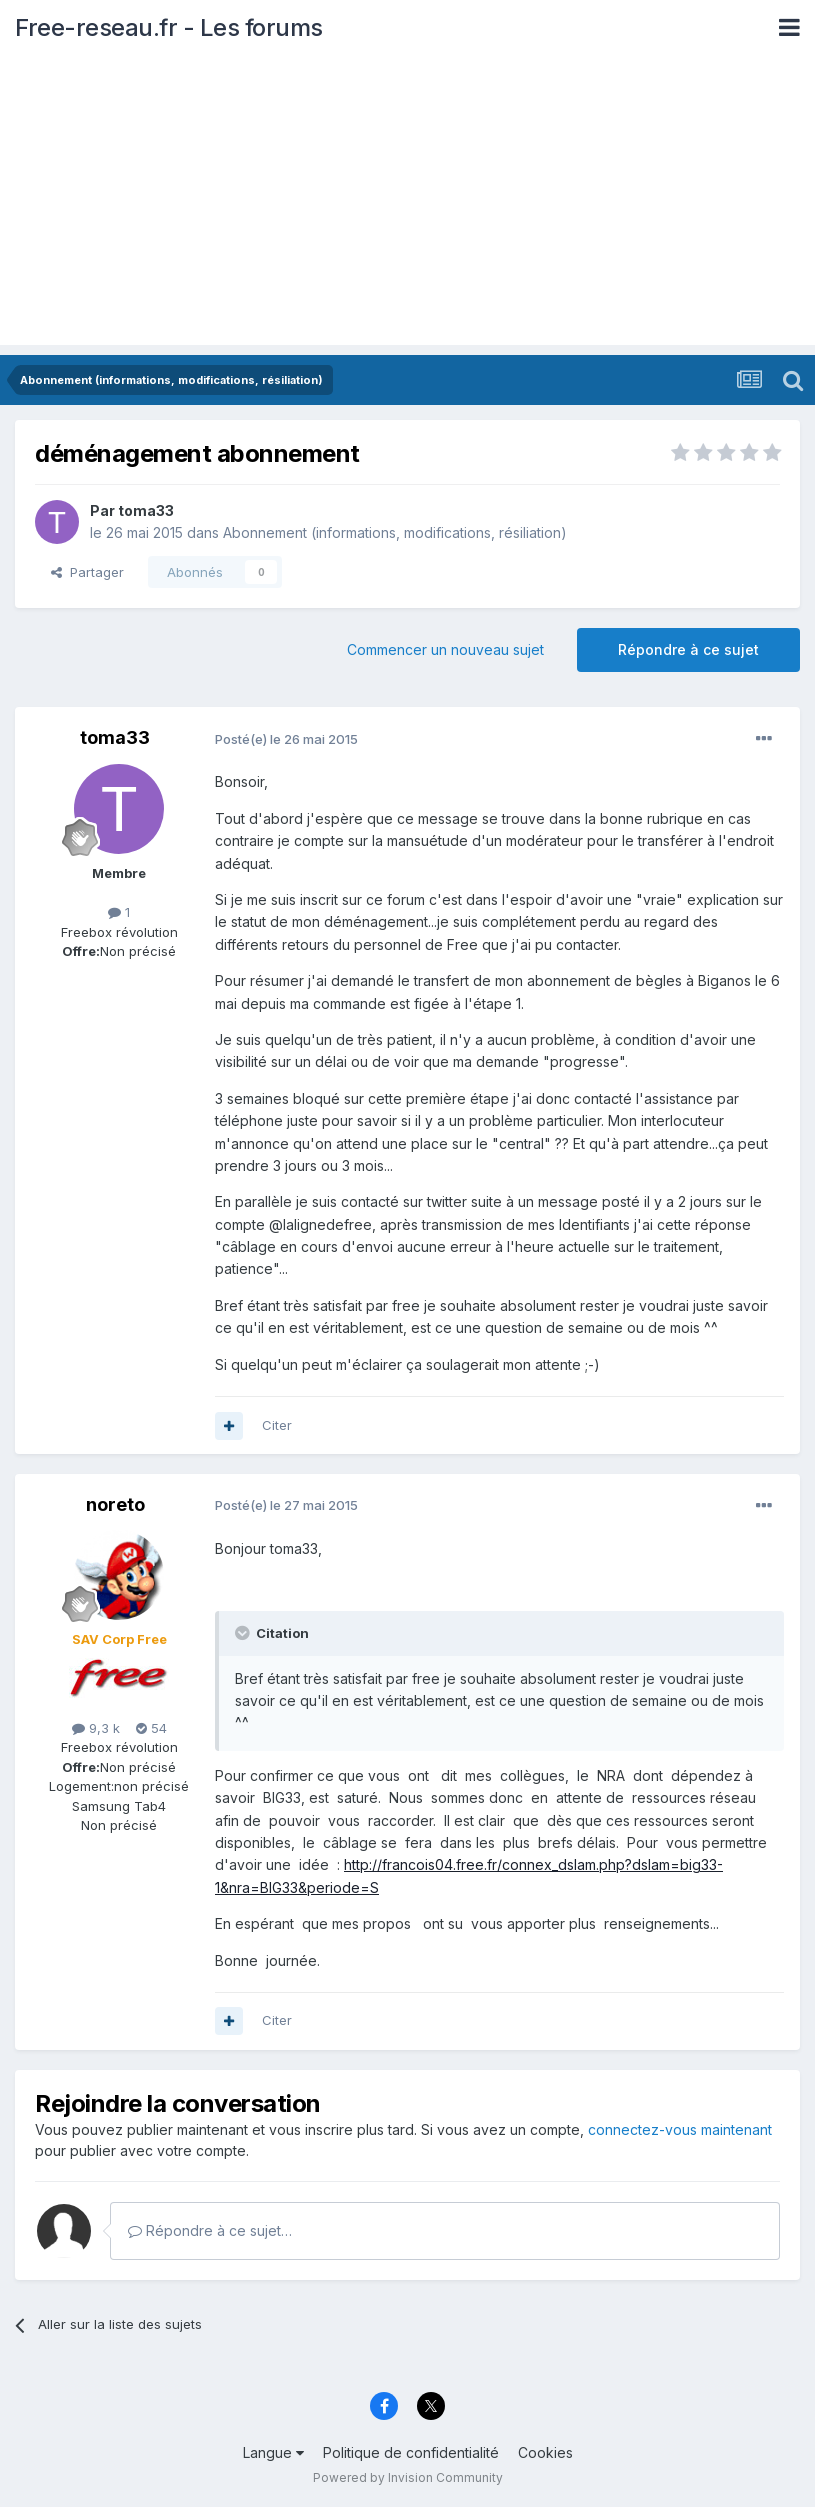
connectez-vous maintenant (680, 2129)
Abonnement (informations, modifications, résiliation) (395, 532)
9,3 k (96, 1728)
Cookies (545, 2452)
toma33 (146, 510)
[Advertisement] (407, 205)
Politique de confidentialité (411, 2452)
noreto (115, 1504)
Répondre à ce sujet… (210, 2230)
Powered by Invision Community (408, 2477)
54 (151, 1728)
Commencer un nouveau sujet (445, 649)
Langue (273, 2452)
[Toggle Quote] (244, 1633)
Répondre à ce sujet (688, 649)
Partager (87, 572)
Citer (277, 1425)
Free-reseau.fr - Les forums (169, 27)
